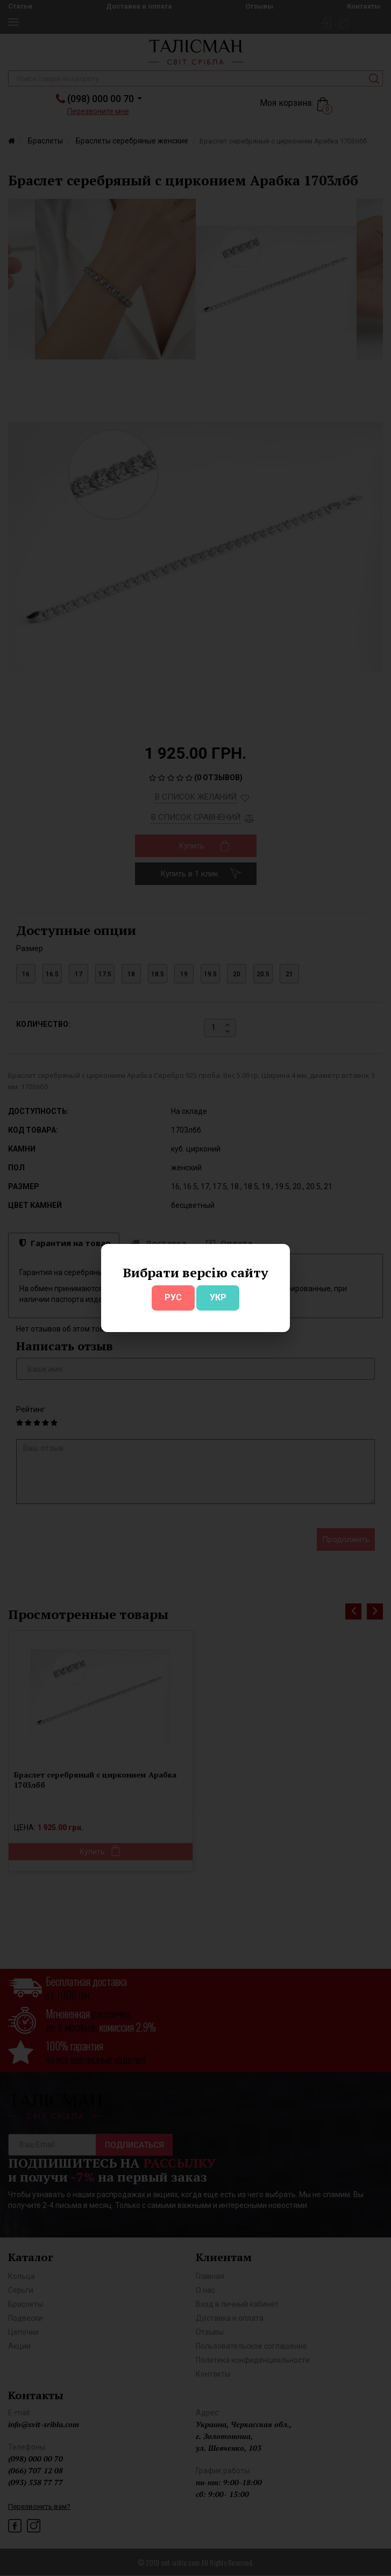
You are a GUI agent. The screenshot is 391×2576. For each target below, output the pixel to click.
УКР (218, 1297)
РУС (173, 1297)
